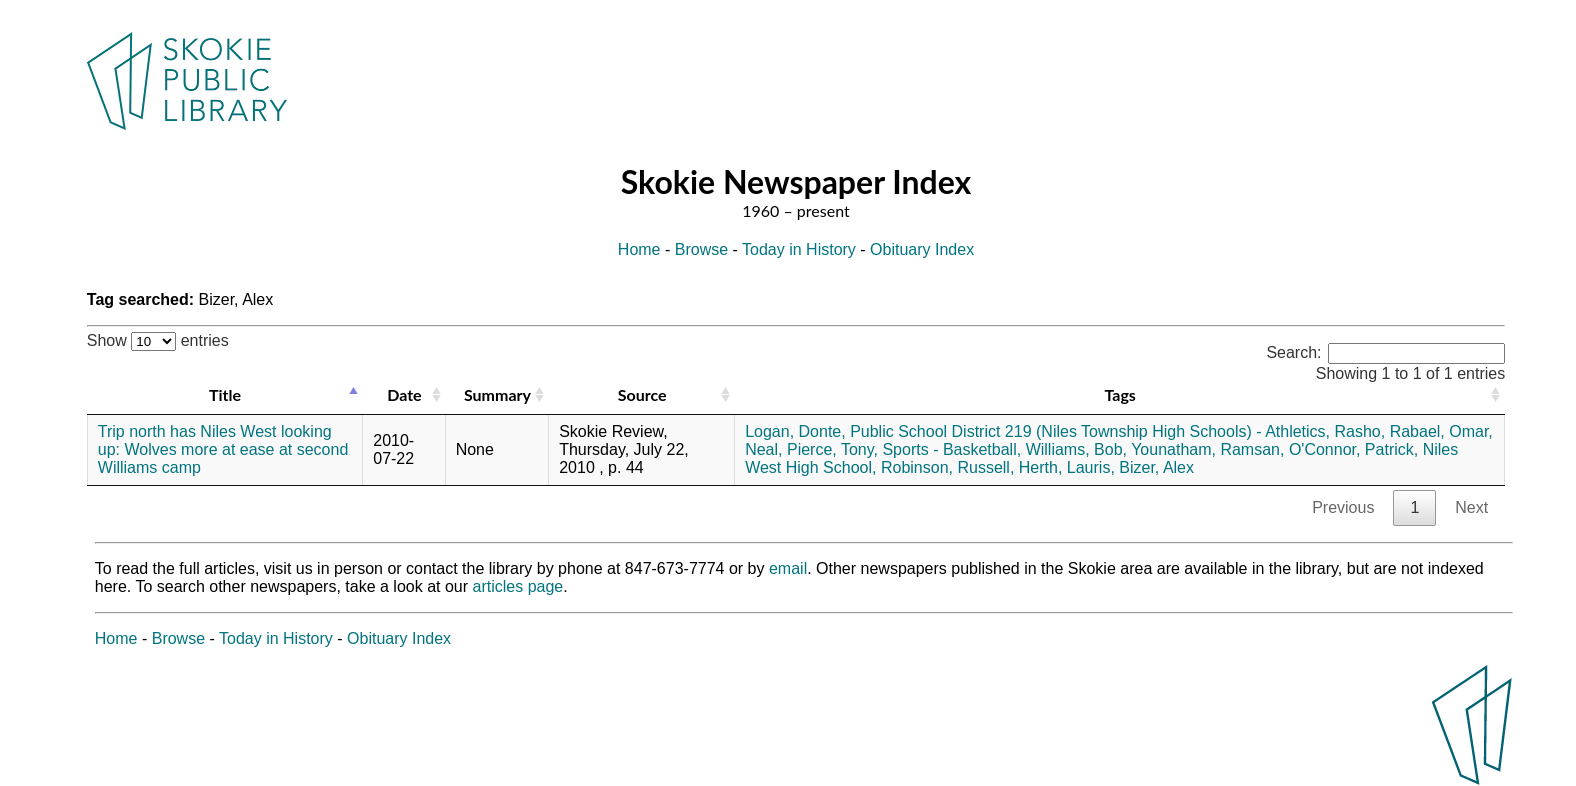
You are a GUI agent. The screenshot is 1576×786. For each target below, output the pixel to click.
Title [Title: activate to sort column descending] (225, 394)
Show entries (158, 340)
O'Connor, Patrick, (1353, 449)
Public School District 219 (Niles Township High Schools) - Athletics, (1090, 431)
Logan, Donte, (795, 431)
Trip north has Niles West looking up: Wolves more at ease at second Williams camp (223, 449)
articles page (518, 586)
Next (1471, 507)
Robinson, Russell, (947, 467)
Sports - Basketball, (951, 449)
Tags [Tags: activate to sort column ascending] (1119, 394)
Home (639, 249)
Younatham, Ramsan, (1207, 449)
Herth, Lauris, (1067, 467)
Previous (1343, 507)
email (788, 568)
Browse (701, 249)
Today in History (799, 249)
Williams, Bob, (1076, 449)
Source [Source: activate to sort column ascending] (642, 394)
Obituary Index (922, 249)
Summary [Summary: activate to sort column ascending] (497, 394)
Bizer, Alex (1156, 467)
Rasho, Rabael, (1390, 431)
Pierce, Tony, (832, 449)
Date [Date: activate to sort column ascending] (404, 394)
